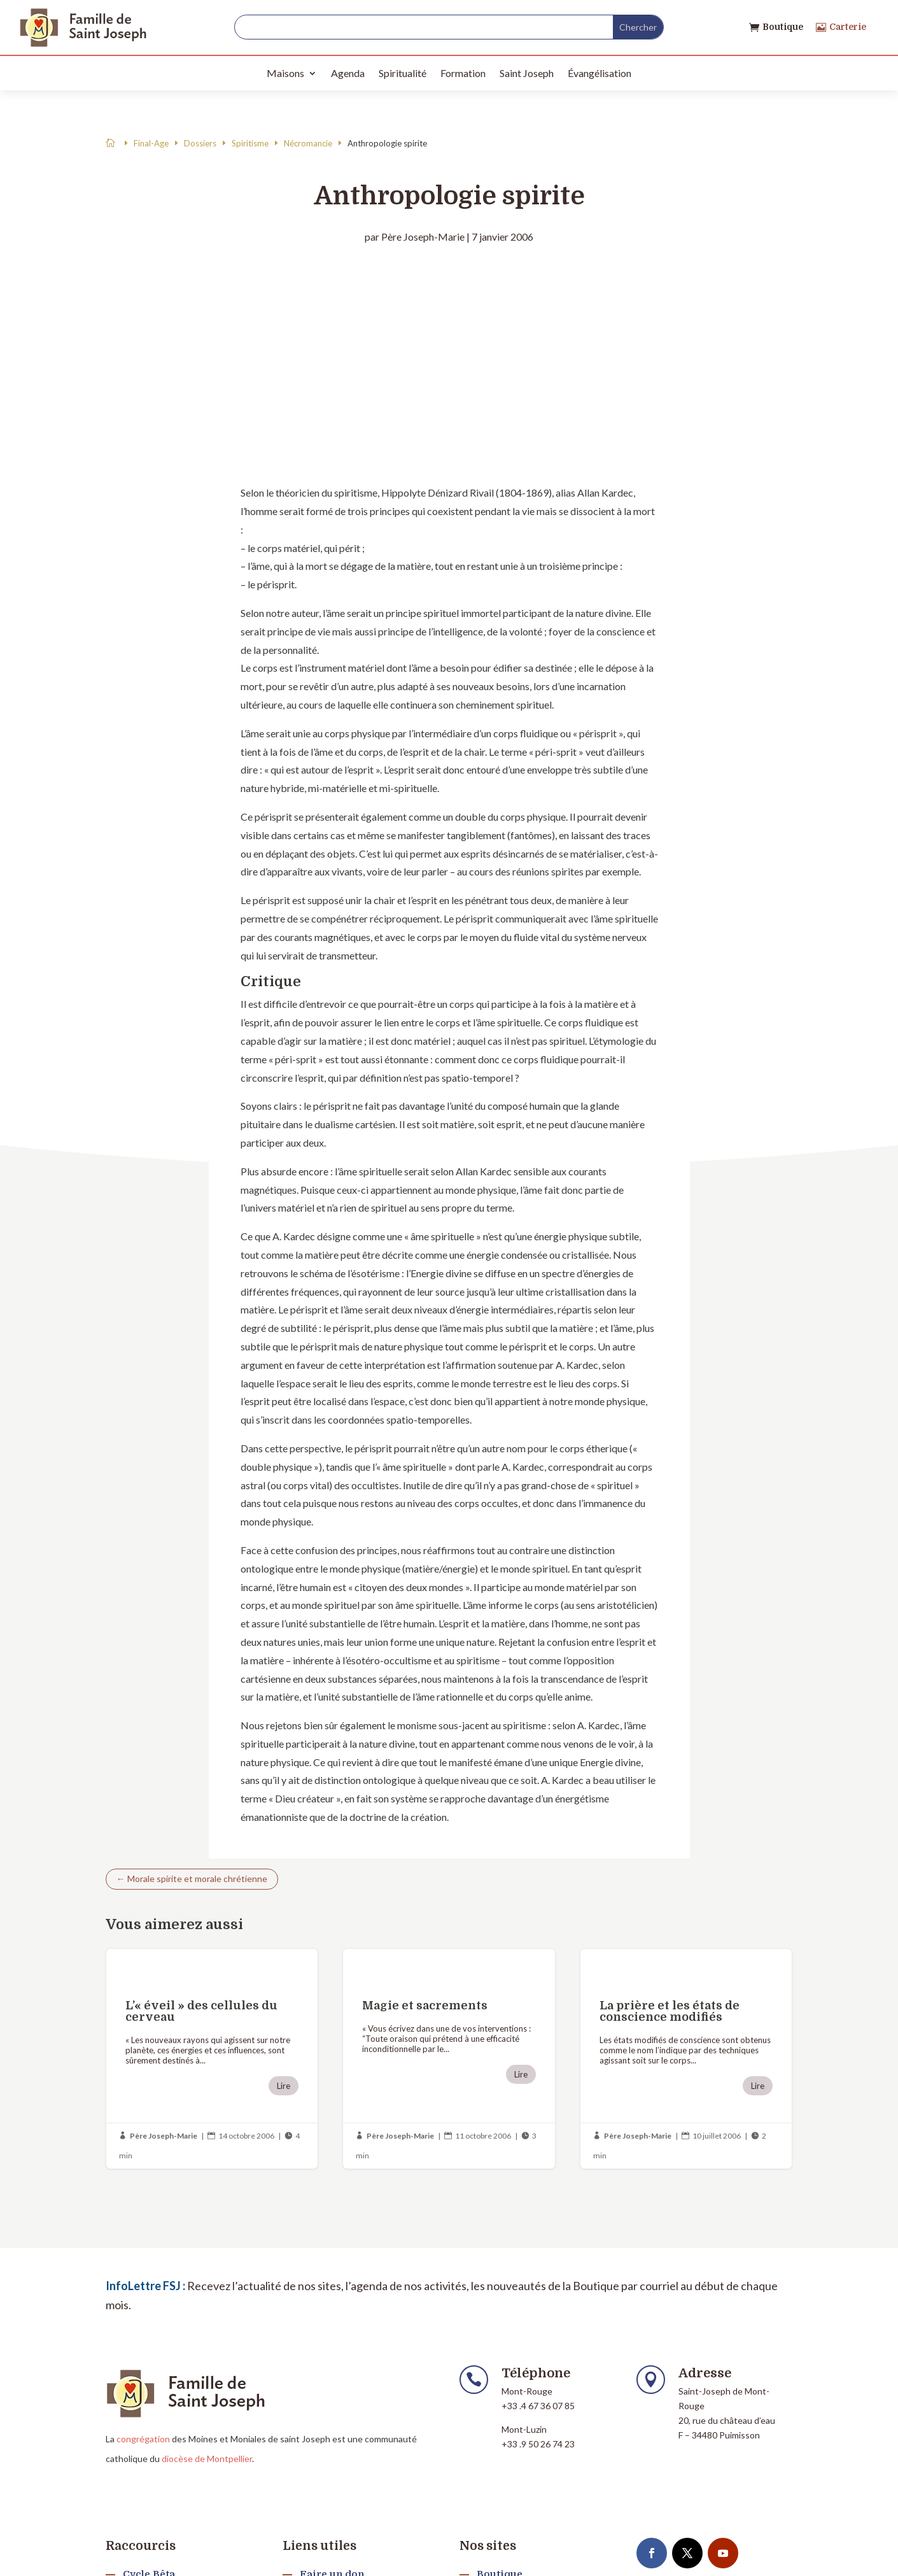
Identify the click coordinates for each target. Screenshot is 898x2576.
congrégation (143, 2438)
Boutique (782, 27)
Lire (283, 2086)
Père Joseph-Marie (423, 236)
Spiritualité (402, 73)
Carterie (847, 27)
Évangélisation (599, 73)
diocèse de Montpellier (207, 2458)
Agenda (348, 73)
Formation (463, 73)
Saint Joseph (527, 73)
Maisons (285, 73)
